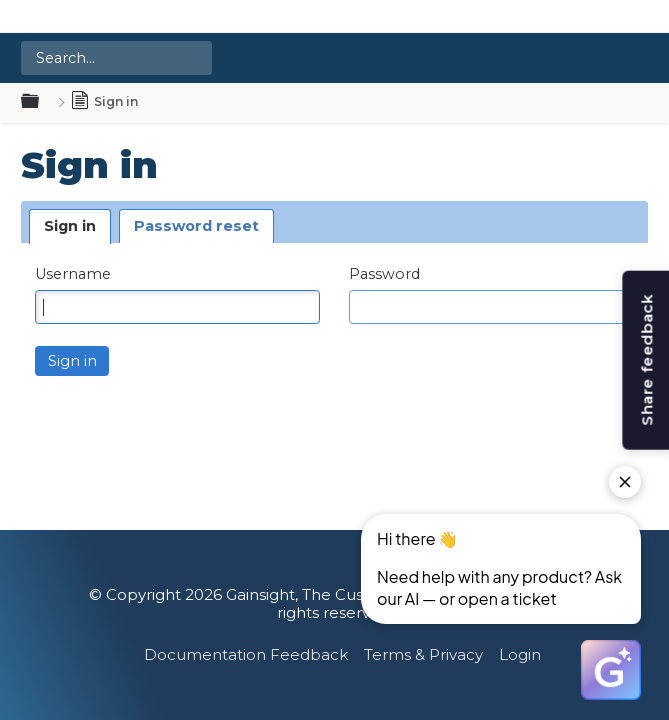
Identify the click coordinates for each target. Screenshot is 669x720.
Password (384, 274)
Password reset (196, 226)
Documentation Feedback (246, 654)
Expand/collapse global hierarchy (42, 102)
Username (73, 274)
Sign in (70, 226)
